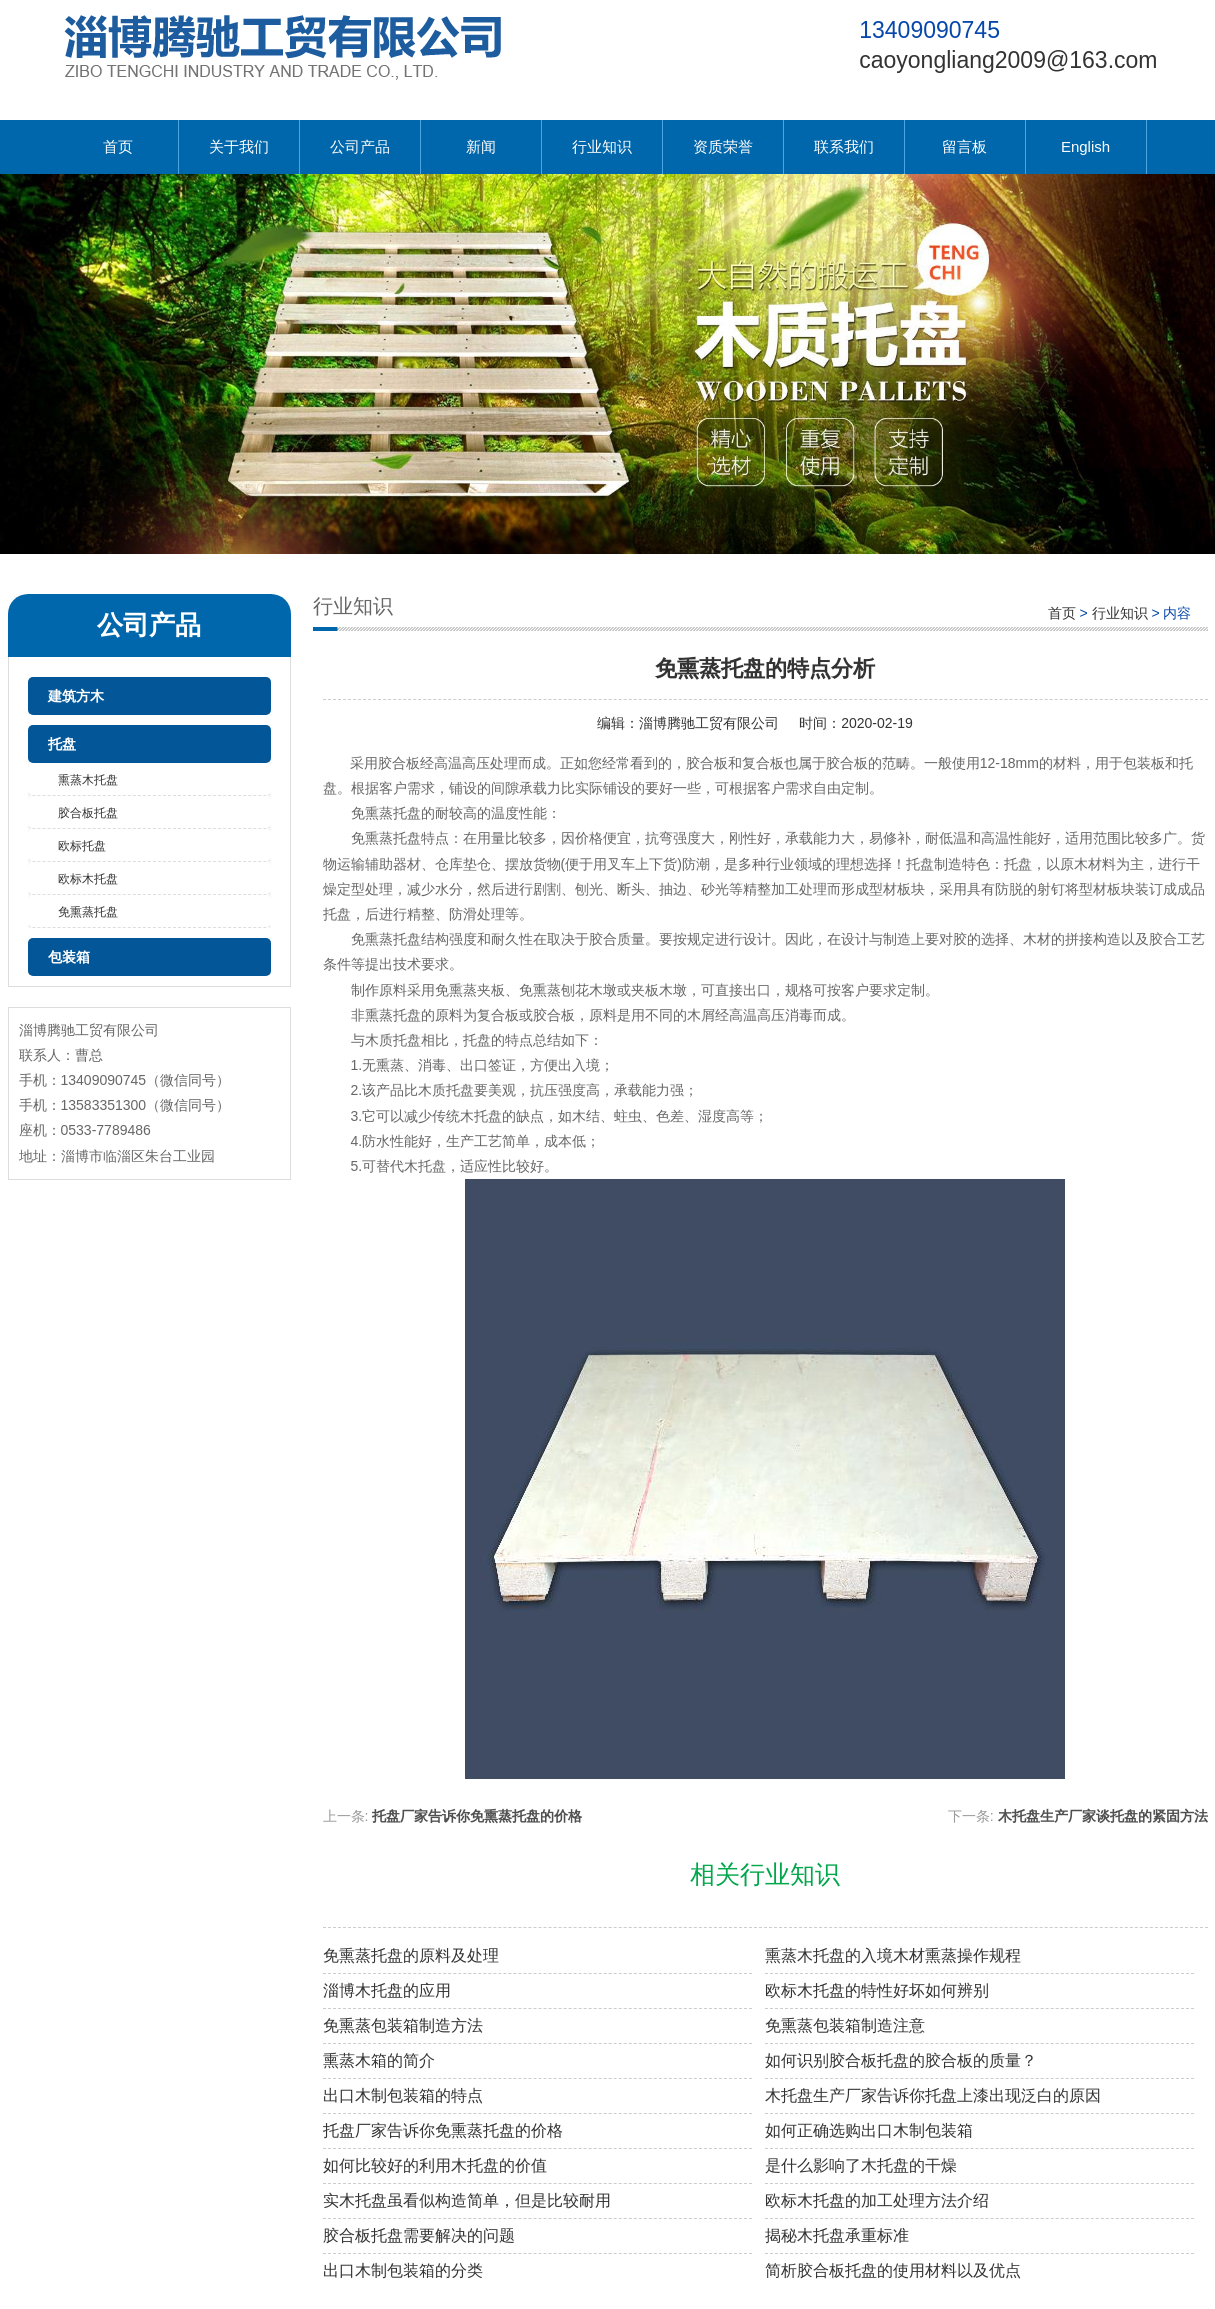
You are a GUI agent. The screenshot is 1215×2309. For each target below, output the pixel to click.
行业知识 (602, 146)
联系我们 (844, 146)
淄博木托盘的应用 (387, 1990)
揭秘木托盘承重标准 (837, 2235)
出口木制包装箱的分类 (403, 2270)
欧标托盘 (82, 846)
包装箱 (69, 957)
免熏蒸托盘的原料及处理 (411, 1955)
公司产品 (360, 146)
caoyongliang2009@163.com (1008, 60)
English (1085, 146)
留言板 (964, 146)
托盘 (62, 744)
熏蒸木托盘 (88, 780)
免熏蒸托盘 (88, 912)
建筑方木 (76, 696)
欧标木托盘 (88, 879)
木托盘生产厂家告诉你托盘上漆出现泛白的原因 (933, 2095)
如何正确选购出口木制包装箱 (869, 2130)
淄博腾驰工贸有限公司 (709, 723)
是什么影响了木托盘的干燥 (861, 2165)
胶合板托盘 (88, 813)
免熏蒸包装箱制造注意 (845, 2025)
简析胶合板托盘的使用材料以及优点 (893, 2270)
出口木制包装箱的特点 (403, 2095)
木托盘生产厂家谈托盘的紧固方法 (1103, 1816)
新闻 (481, 146)
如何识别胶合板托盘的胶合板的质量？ (901, 2060)
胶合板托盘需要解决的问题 (419, 2235)
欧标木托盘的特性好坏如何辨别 (877, 1990)
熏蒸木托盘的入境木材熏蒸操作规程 (893, 1955)
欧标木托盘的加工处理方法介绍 (877, 2200)
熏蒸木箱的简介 (379, 2060)
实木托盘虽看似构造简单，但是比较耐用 (467, 2200)
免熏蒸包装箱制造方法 (403, 2025)
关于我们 (239, 146)
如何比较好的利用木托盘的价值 (435, 2165)
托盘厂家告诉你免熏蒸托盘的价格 (477, 1816)
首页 (118, 146)
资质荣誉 (723, 146)
